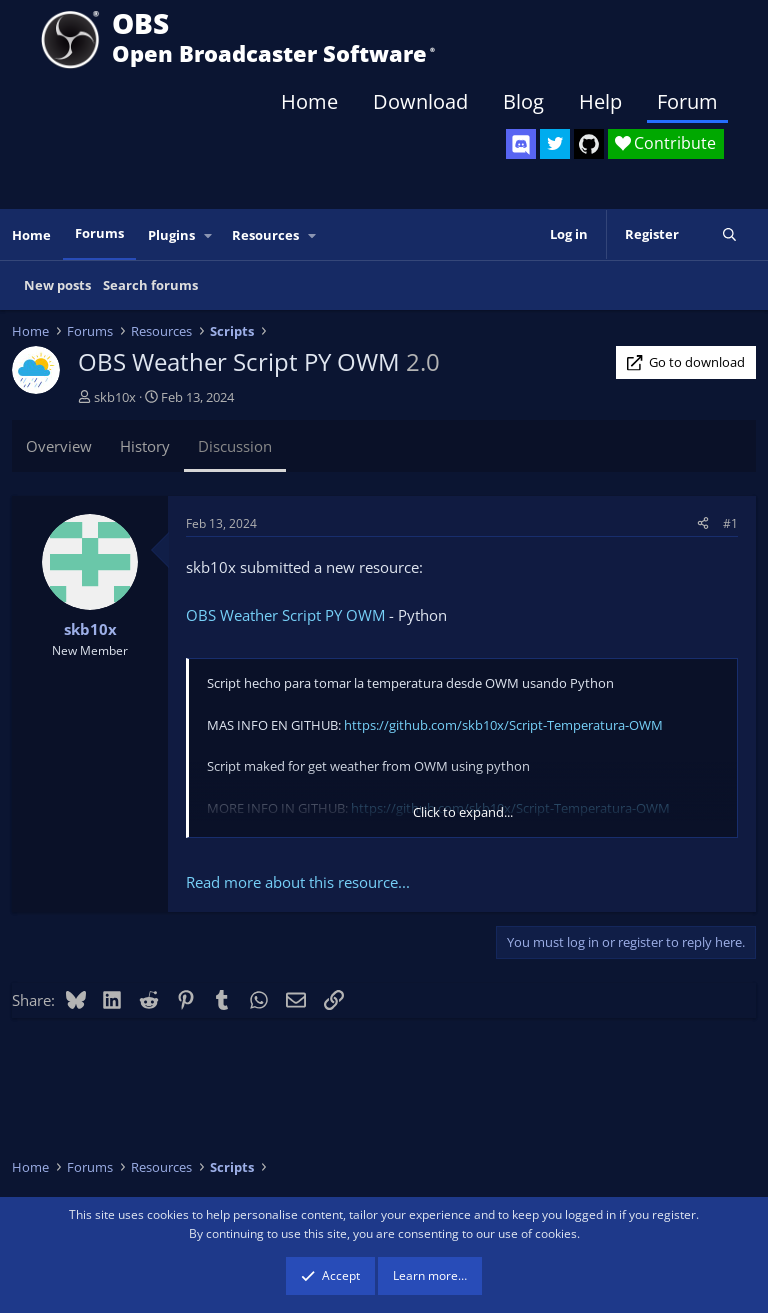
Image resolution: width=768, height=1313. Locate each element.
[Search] (729, 234)
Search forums (150, 285)
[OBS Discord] (521, 144)
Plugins (171, 235)
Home (309, 101)
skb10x (115, 397)
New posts (57, 285)
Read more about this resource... (298, 882)
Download (420, 101)
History (145, 446)
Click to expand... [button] (463, 812)
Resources (265, 235)
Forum (687, 101)
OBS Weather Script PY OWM (285, 615)
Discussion (235, 446)
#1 (730, 523)
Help (600, 101)
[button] (209, 235)
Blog (523, 101)
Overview (59, 446)
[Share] (703, 523)
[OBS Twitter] (555, 144)
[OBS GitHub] (589, 144)
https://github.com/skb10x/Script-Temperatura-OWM (503, 725)
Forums (99, 233)
